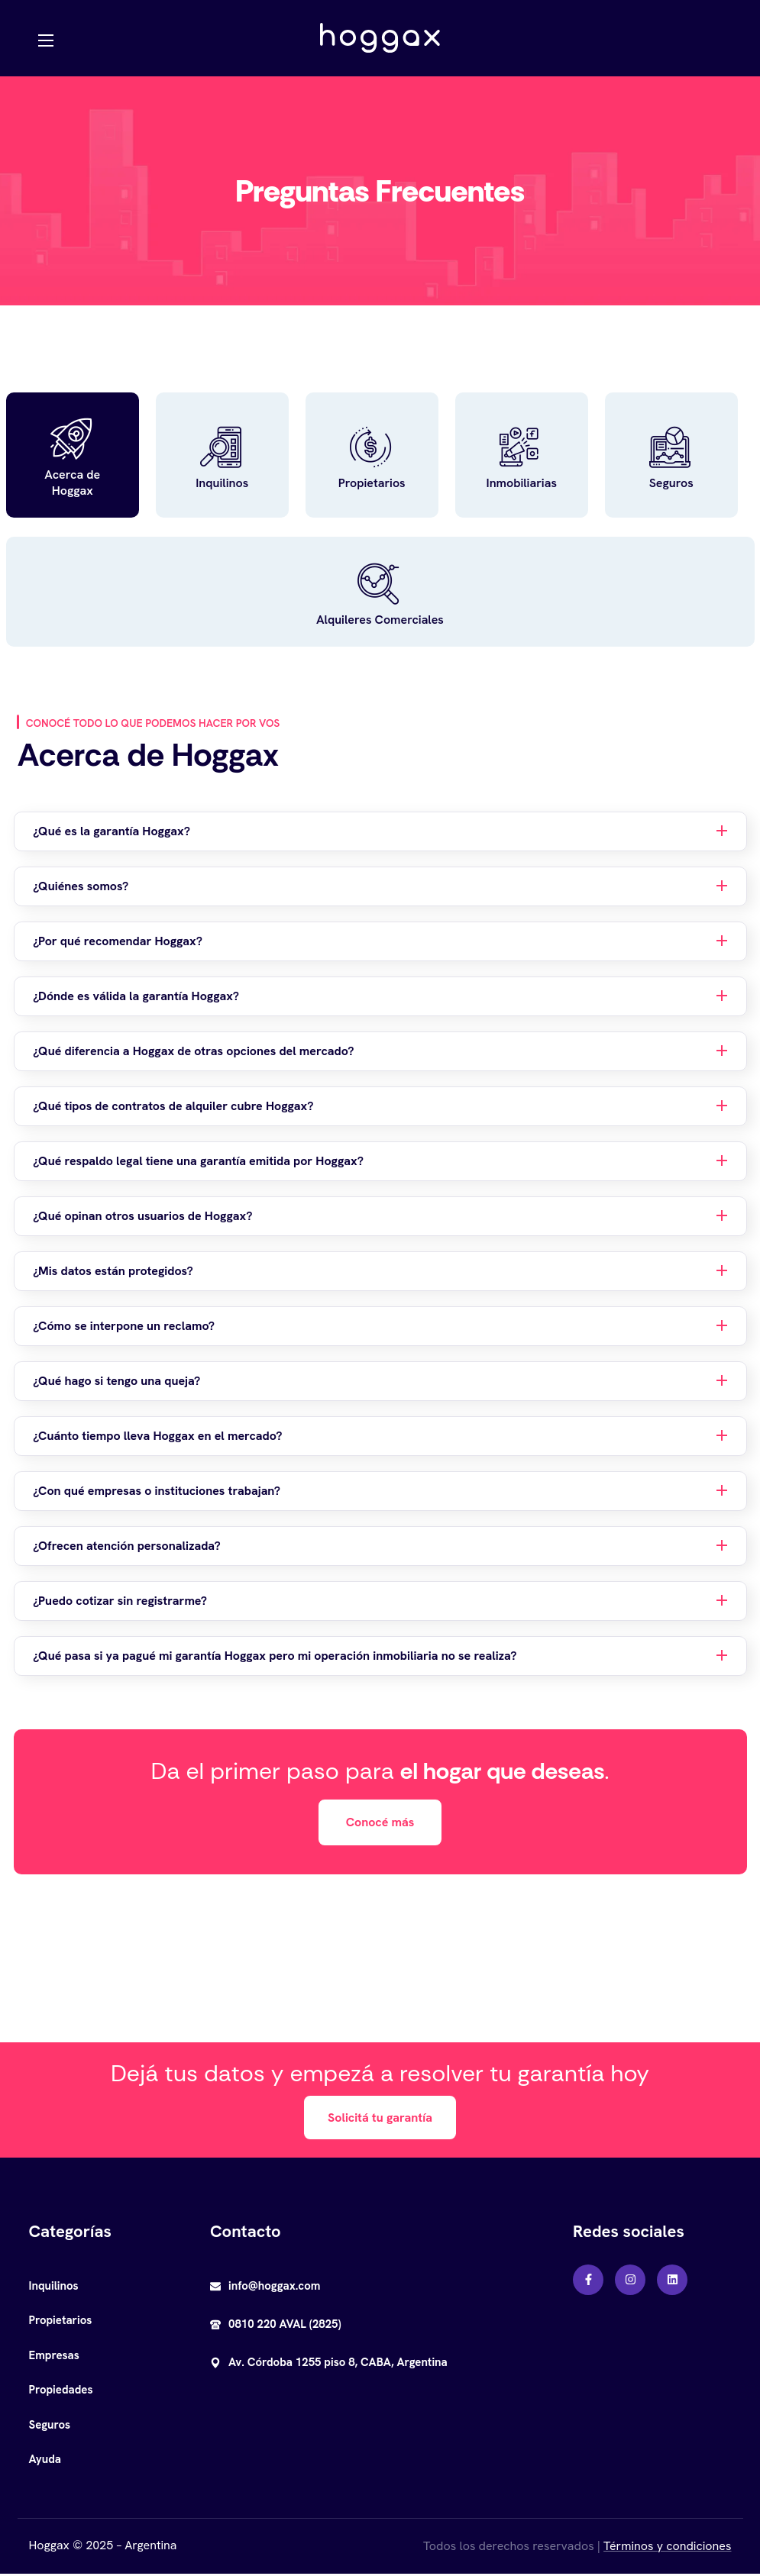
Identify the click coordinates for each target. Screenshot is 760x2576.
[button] (380, 1824)
